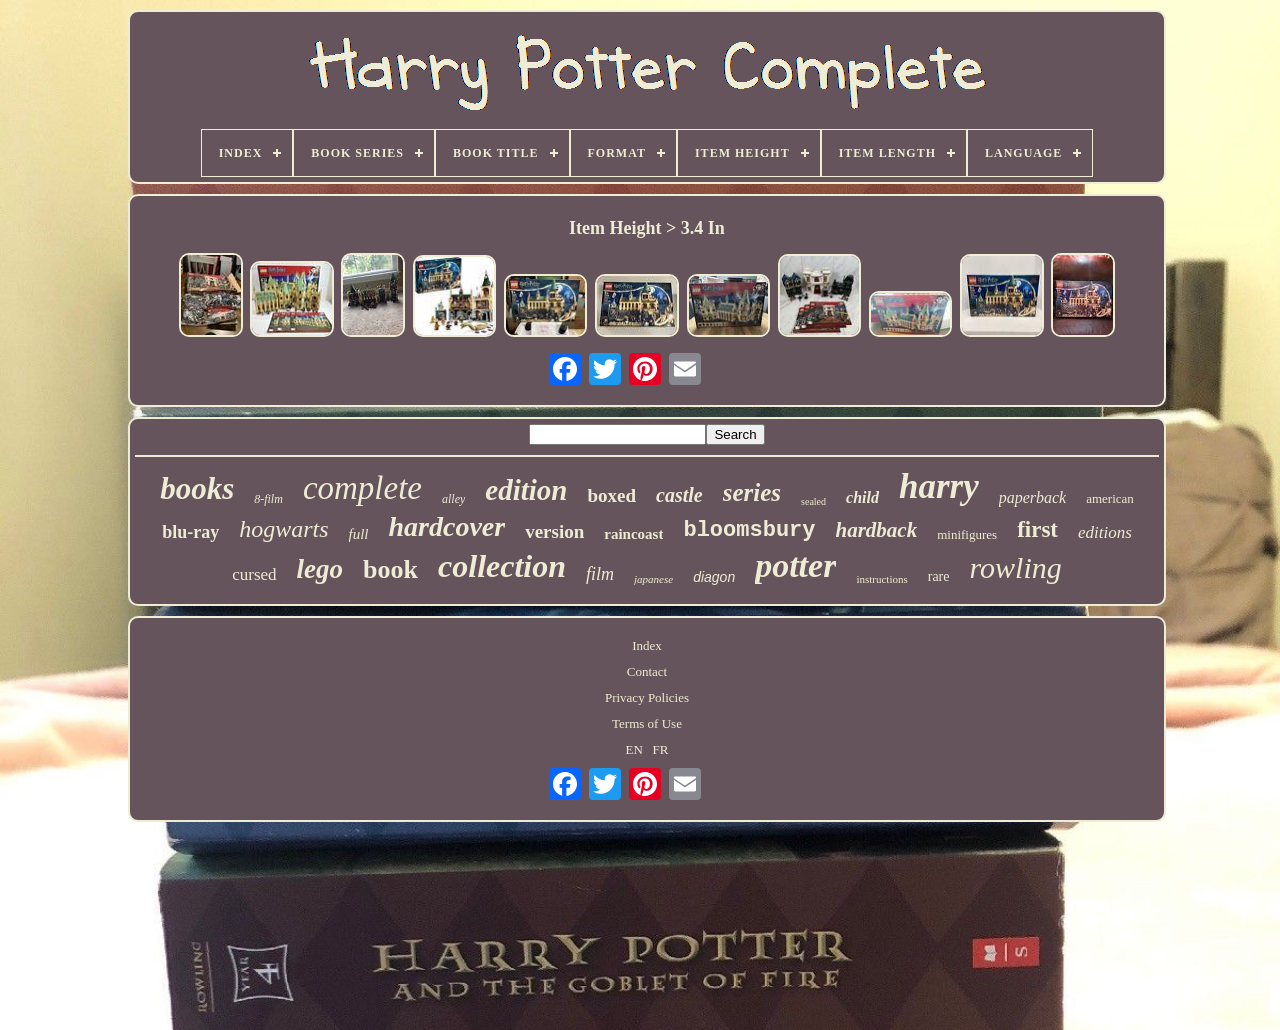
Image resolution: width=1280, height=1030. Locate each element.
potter (795, 565)
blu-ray (190, 532)
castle (679, 495)
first (1037, 529)
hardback (877, 530)
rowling (1016, 567)
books (197, 488)
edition (526, 490)
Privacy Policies (647, 697)
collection (502, 566)
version (554, 531)
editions (1105, 532)
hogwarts (283, 529)
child (862, 497)
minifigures (967, 534)
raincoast (633, 534)
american (1110, 498)
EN (634, 749)
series (752, 492)
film (600, 574)
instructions (881, 579)
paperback (1033, 497)
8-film (268, 499)
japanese (653, 579)
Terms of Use (647, 723)
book (390, 569)
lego (320, 569)
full (359, 534)
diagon (714, 577)
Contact (647, 671)
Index (647, 645)
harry (939, 486)
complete (362, 488)
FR (661, 749)
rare (939, 576)
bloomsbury (749, 530)
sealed (813, 501)
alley (453, 499)
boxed (611, 495)
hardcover (447, 526)
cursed (254, 574)
